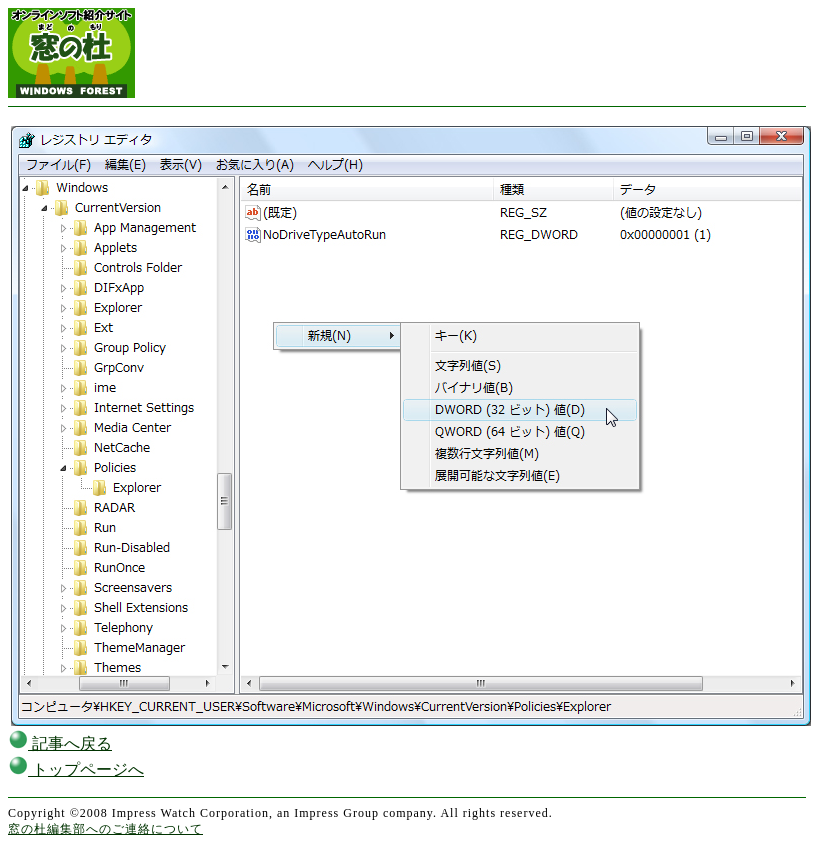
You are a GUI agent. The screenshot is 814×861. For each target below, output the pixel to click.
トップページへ (76, 769)
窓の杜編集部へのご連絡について (105, 829)
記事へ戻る (60, 743)
